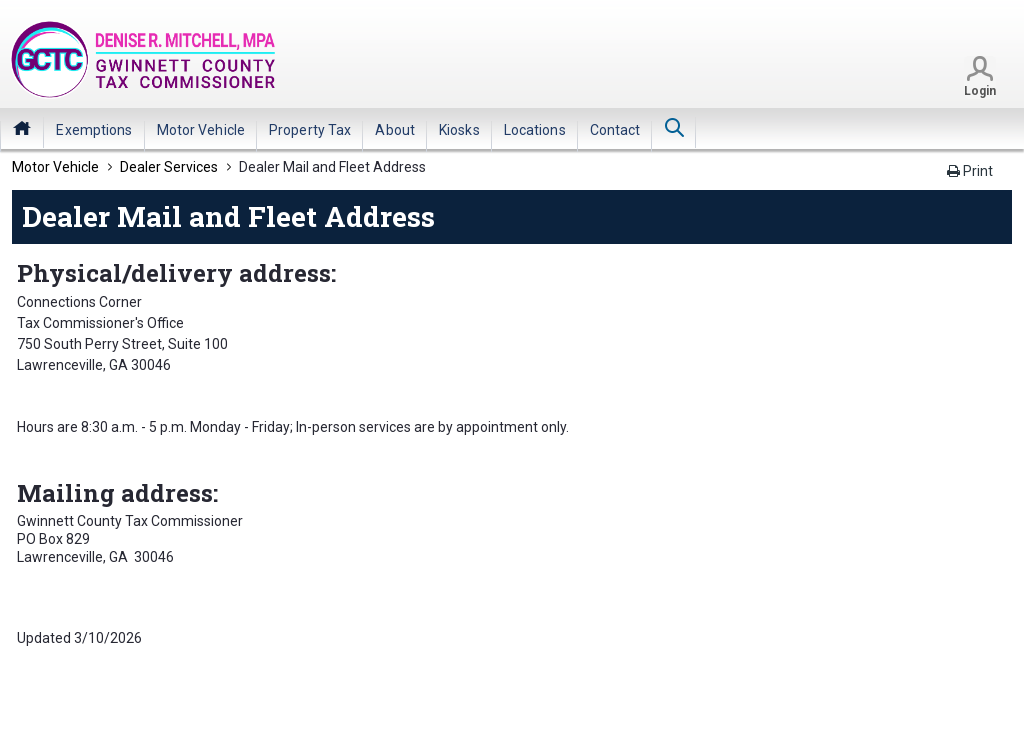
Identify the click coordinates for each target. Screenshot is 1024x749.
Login (980, 91)
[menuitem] (94, 130)
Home (22, 128)
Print (970, 171)
